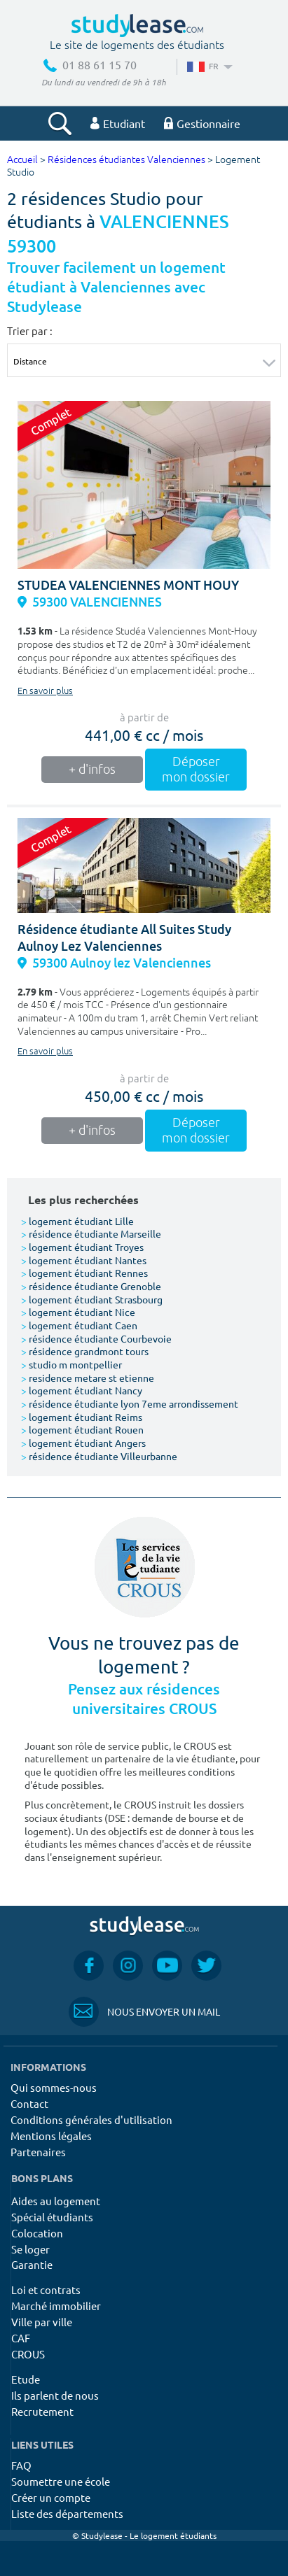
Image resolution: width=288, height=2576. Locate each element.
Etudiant (117, 123)
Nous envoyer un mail (144, 2011)
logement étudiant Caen (79, 1325)
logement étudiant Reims (81, 1416)
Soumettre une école (60, 2481)
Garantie (32, 2264)
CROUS (28, 2354)
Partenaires (38, 2151)
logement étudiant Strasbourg (92, 1299)
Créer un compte (50, 2497)
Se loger (30, 2249)
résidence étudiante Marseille (91, 1233)
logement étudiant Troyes (82, 1246)
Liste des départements (67, 2513)
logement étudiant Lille (77, 1221)
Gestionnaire (202, 123)
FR (208, 65)
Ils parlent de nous (55, 2395)
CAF (20, 2337)
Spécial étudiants (52, 2216)
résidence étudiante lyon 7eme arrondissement (129, 1403)
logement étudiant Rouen (82, 1429)
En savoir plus (45, 691)
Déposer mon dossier (196, 769)
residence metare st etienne (87, 1377)
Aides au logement (55, 2200)
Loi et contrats (46, 2289)
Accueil (22, 160)
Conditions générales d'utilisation (91, 2119)
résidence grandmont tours (85, 1351)
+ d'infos (92, 769)
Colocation (37, 2232)
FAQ (21, 2465)
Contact (29, 2103)
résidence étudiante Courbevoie (96, 1338)
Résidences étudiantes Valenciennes (126, 160)
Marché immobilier (56, 2305)
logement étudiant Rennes (84, 1272)
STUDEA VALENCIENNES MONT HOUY (128, 585)
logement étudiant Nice (78, 1311)
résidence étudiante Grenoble (91, 1286)
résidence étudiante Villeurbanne (99, 1456)
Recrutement (42, 2411)
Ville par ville (41, 2321)
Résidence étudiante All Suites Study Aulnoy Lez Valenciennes (124, 937)
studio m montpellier (71, 1364)
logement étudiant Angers (83, 1442)
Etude (25, 2379)
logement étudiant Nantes (83, 1260)
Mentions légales (51, 2135)
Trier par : (30, 331)
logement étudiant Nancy (81, 1390)
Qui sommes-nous (54, 2087)
